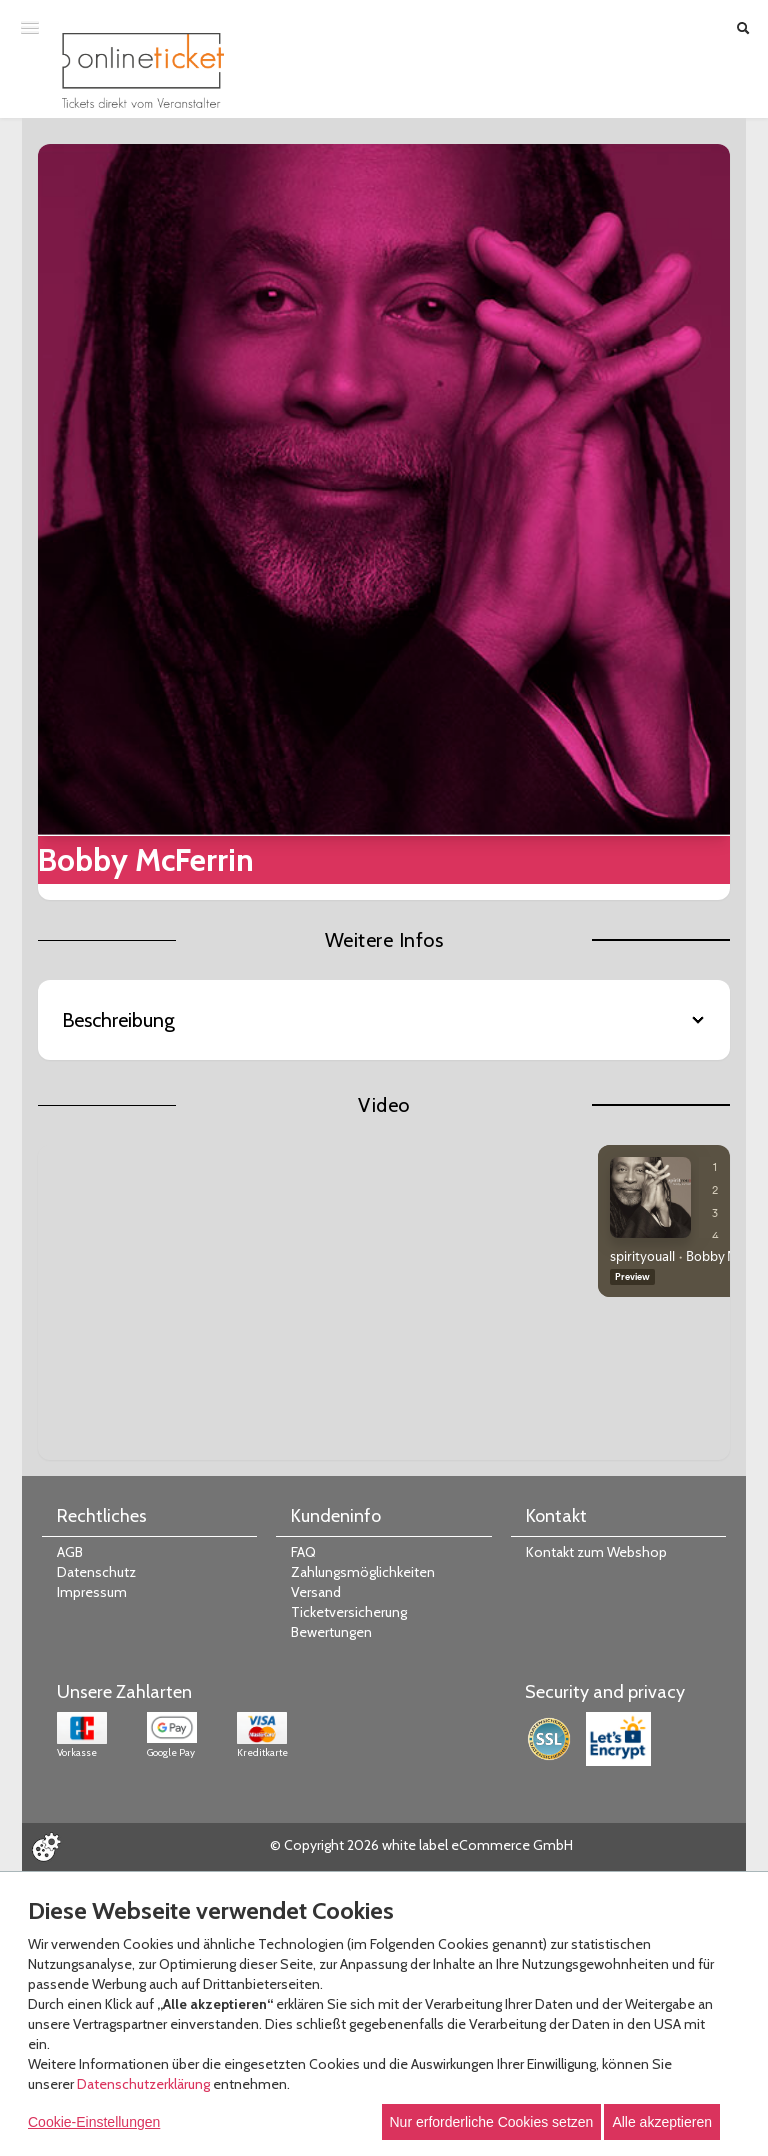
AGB (70, 1552)
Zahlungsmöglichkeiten (363, 1572)
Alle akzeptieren (662, 2122)
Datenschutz (96, 1572)
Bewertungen (331, 1632)
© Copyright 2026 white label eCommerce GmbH (421, 1845)
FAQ (303, 1552)
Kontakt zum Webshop (596, 1552)
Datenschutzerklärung (143, 2084)
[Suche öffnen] (743, 28)
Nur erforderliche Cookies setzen (492, 2122)
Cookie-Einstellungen (94, 2122)
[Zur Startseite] (143, 70)
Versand (316, 1592)
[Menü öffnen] (30, 27)
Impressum (92, 1592)
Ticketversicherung (349, 1612)
